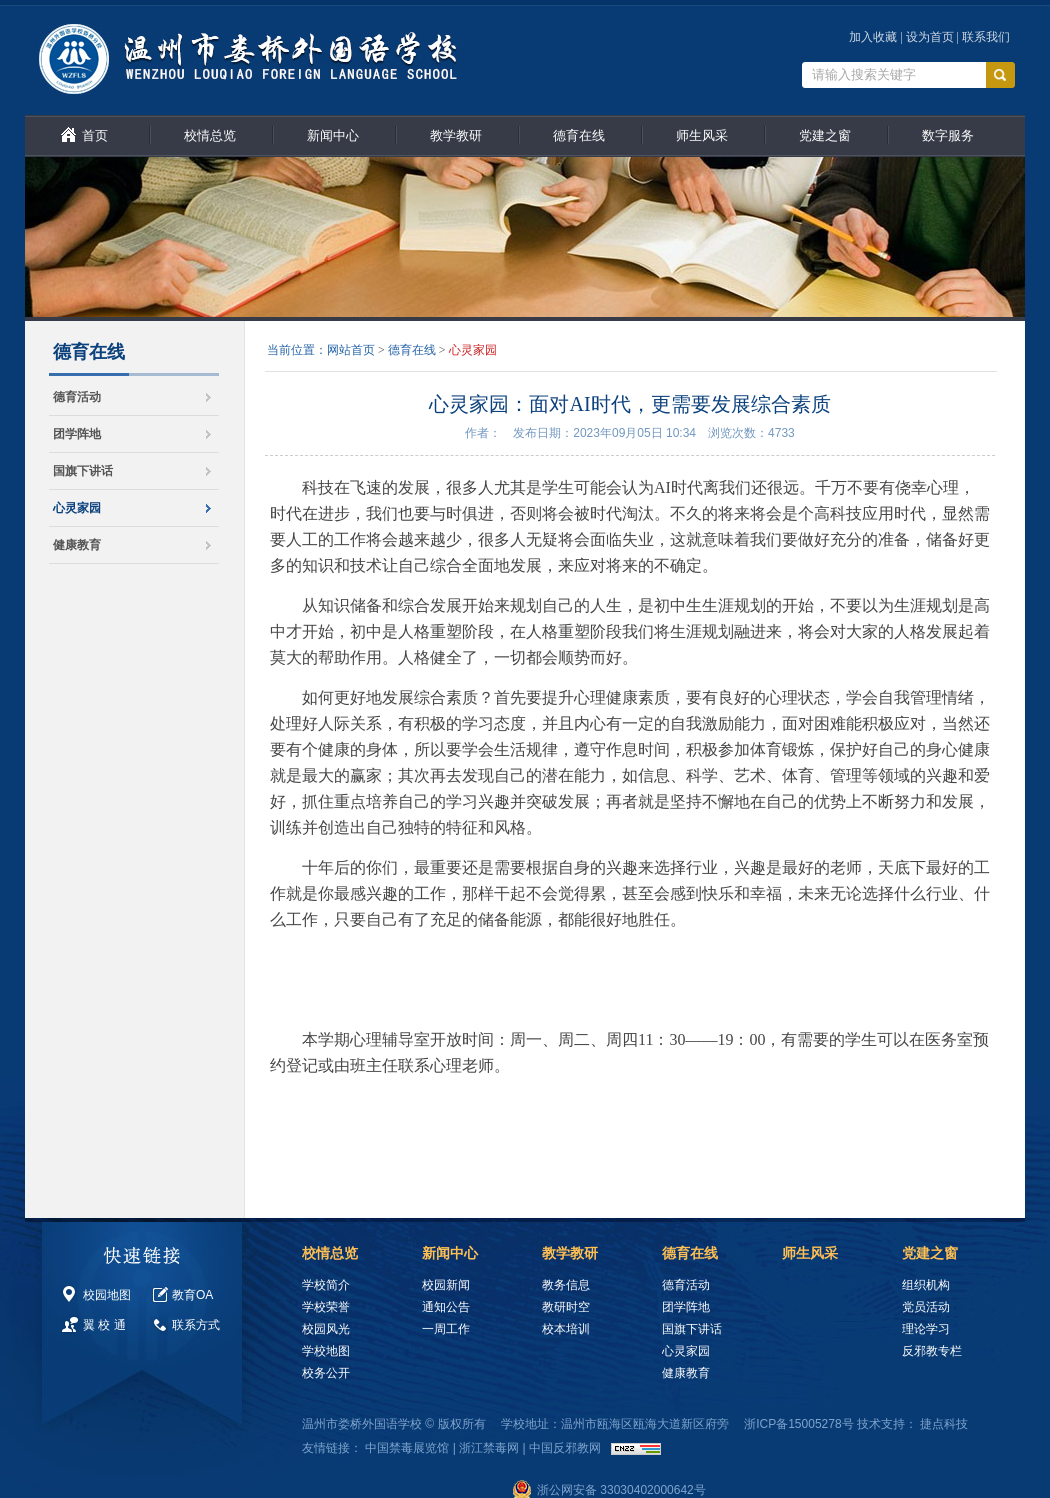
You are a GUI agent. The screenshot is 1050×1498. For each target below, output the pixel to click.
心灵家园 (77, 508)
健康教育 (77, 545)
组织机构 (926, 1285)
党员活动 (926, 1307)
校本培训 (566, 1329)
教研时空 (566, 1307)
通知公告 (446, 1307)
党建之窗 (825, 135)
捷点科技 (944, 1424)
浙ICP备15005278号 (798, 1424)
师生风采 (702, 135)
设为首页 (930, 37)
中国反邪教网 (565, 1448)
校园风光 (326, 1329)
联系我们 (986, 37)
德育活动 (77, 397)
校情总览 (210, 135)
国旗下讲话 (83, 471)
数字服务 (948, 135)
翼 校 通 (104, 1325)
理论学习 (926, 1329)
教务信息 (566, 1285)
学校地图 (326, 1351)
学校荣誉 (326, 1307)
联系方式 (196, 1325)
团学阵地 (77, 434)
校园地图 (107, 1295)
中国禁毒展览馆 (407, 1448)
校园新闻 (446, 1285)
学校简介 (326, 1285)
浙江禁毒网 (489, 1448)
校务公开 (326, 1373)
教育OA (192, 1295)
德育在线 (579, 135)
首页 (95, 135)
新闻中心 (333, 135)
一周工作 (446, 1329)
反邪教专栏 (932, 1351)
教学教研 (456, 135)
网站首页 (351, 350)
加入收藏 (873, 37)
